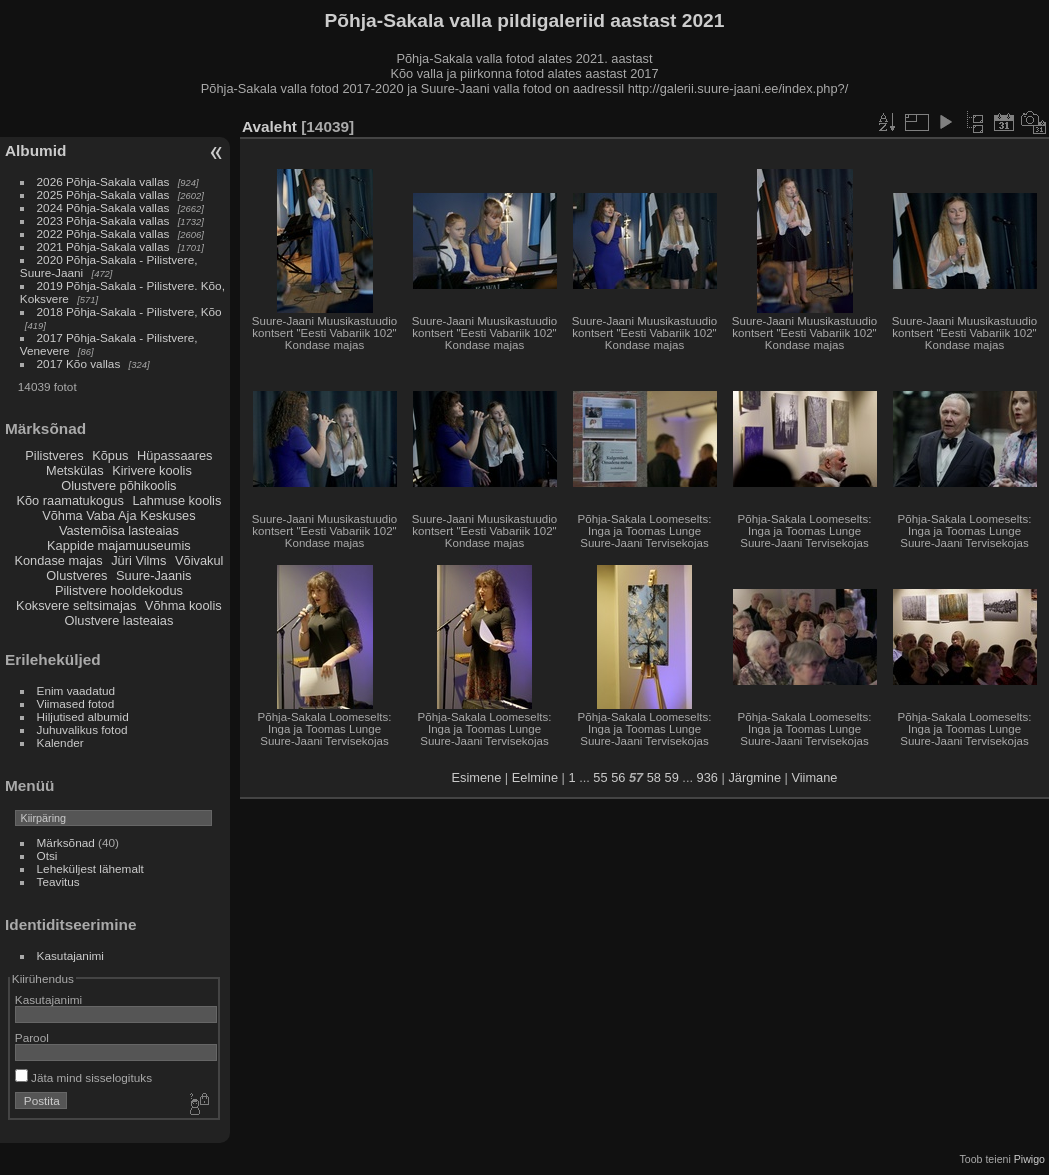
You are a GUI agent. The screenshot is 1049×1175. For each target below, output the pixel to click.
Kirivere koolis (152, 470)
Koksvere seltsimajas (76, 605)
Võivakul (199, 560)
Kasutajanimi (70, 955)
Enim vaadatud (76, 690)
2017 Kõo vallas (79, 363)
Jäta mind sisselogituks (83, 1077)
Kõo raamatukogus (69, 500)
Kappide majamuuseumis (119, 545)
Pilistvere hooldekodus (119, 590)
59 (672, 777)
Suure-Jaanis (153, 575)
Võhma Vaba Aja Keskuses (118, 515)
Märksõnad (66, 842)
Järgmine (754, 777)
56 (618, 777)
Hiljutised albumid (83, 716)
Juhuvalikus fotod (82, 729)
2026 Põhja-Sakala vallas (103, 181)
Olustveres (76, 575)
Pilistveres (54, 455)
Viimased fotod (76, 703)
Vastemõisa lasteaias (119, 530)
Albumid (35, 150)
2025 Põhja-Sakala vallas (103, 194)
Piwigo (1029, 1159)
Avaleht (269, 126)
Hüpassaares (174, 455)
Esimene (477, 777)
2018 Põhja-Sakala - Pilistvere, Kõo (129, 311)
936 (707, 777)
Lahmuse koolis (176, 500)
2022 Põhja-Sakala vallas (103, 233)
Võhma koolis (183, 605)
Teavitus (58, 881)
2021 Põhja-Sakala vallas (103, 246)
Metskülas (75, 470)
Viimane (814, 777)
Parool (32, 1037)
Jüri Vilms (138, 560)
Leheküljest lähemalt (90, 868)
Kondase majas (58, 560)
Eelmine (535, 777)
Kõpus (110, 455)
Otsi (47, 855)
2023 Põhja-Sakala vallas (103, 220)
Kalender (60, 742)
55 (600, 777)
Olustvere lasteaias (118, 620)
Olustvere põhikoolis (118, 485)
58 (654, 777)
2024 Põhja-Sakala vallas (103, 207)
